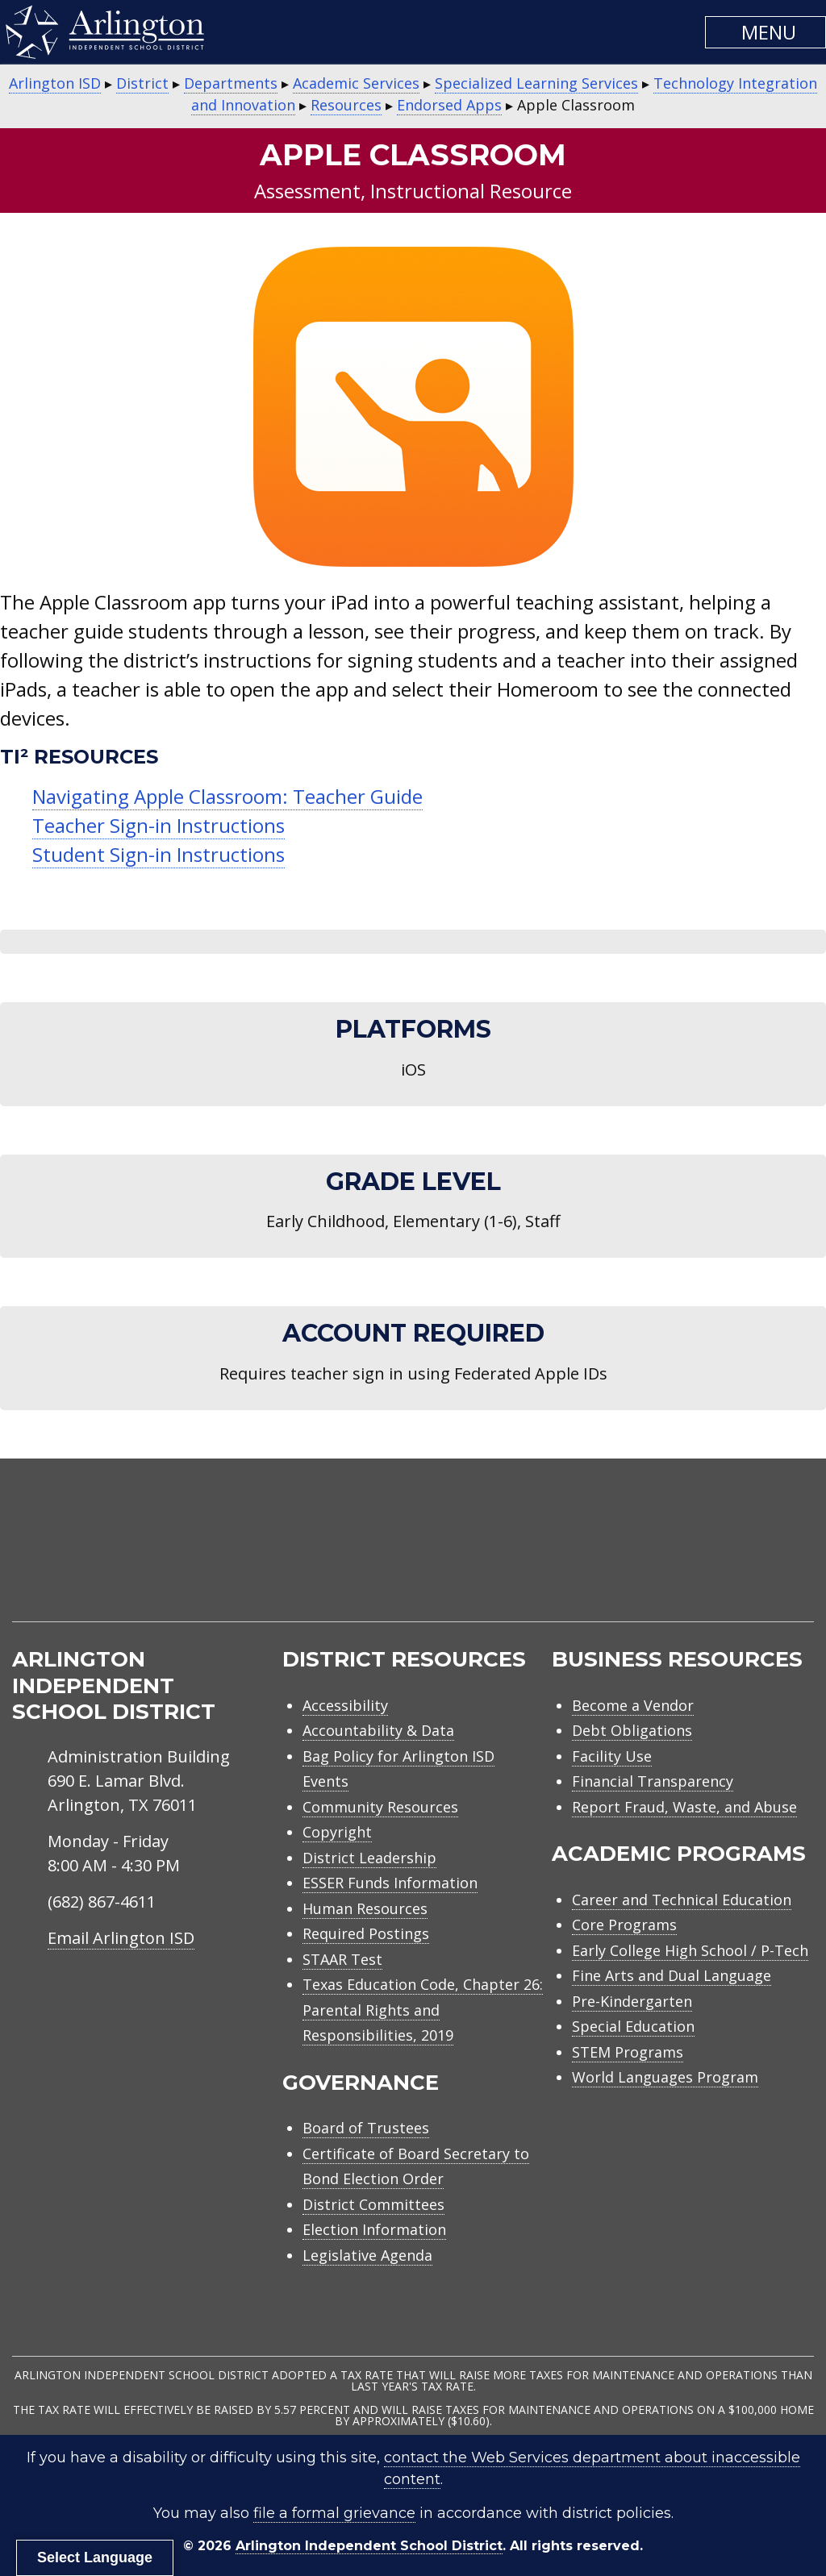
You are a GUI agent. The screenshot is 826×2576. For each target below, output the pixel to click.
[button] (765, 32)
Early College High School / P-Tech (690, 1950)
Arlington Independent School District (369, 2545)
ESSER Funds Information (390, 1882)
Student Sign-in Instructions (158, 854)
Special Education (633, 2026)
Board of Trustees (365, 2127)
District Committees (373, 2204)
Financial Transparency (652, 1781)
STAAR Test (342, 1959)
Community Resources (380, 1807)
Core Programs (624, 1924)
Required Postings (365, 1933)
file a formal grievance (334, 2513)
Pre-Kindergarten (632, 2001)
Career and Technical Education (681, 1899)
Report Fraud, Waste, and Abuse (684, 1807)
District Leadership (369, 1857)
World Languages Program (665, 2077)
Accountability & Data (378, 1730)
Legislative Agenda (367, 2255)
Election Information (374, 2229)
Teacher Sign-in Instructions (158, 825)
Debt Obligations (632, 1730)
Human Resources (365, 1908)
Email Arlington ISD (121, 1938)
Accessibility (345, 1705)
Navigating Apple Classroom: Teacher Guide (227, 796)
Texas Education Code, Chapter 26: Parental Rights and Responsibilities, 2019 (422, 2010)
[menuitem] (677, 1559)
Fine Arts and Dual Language (671, 1975)
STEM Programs (627, 2052)
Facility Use (612, 1756)
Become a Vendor (633, 1705)
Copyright (337, 1831)
